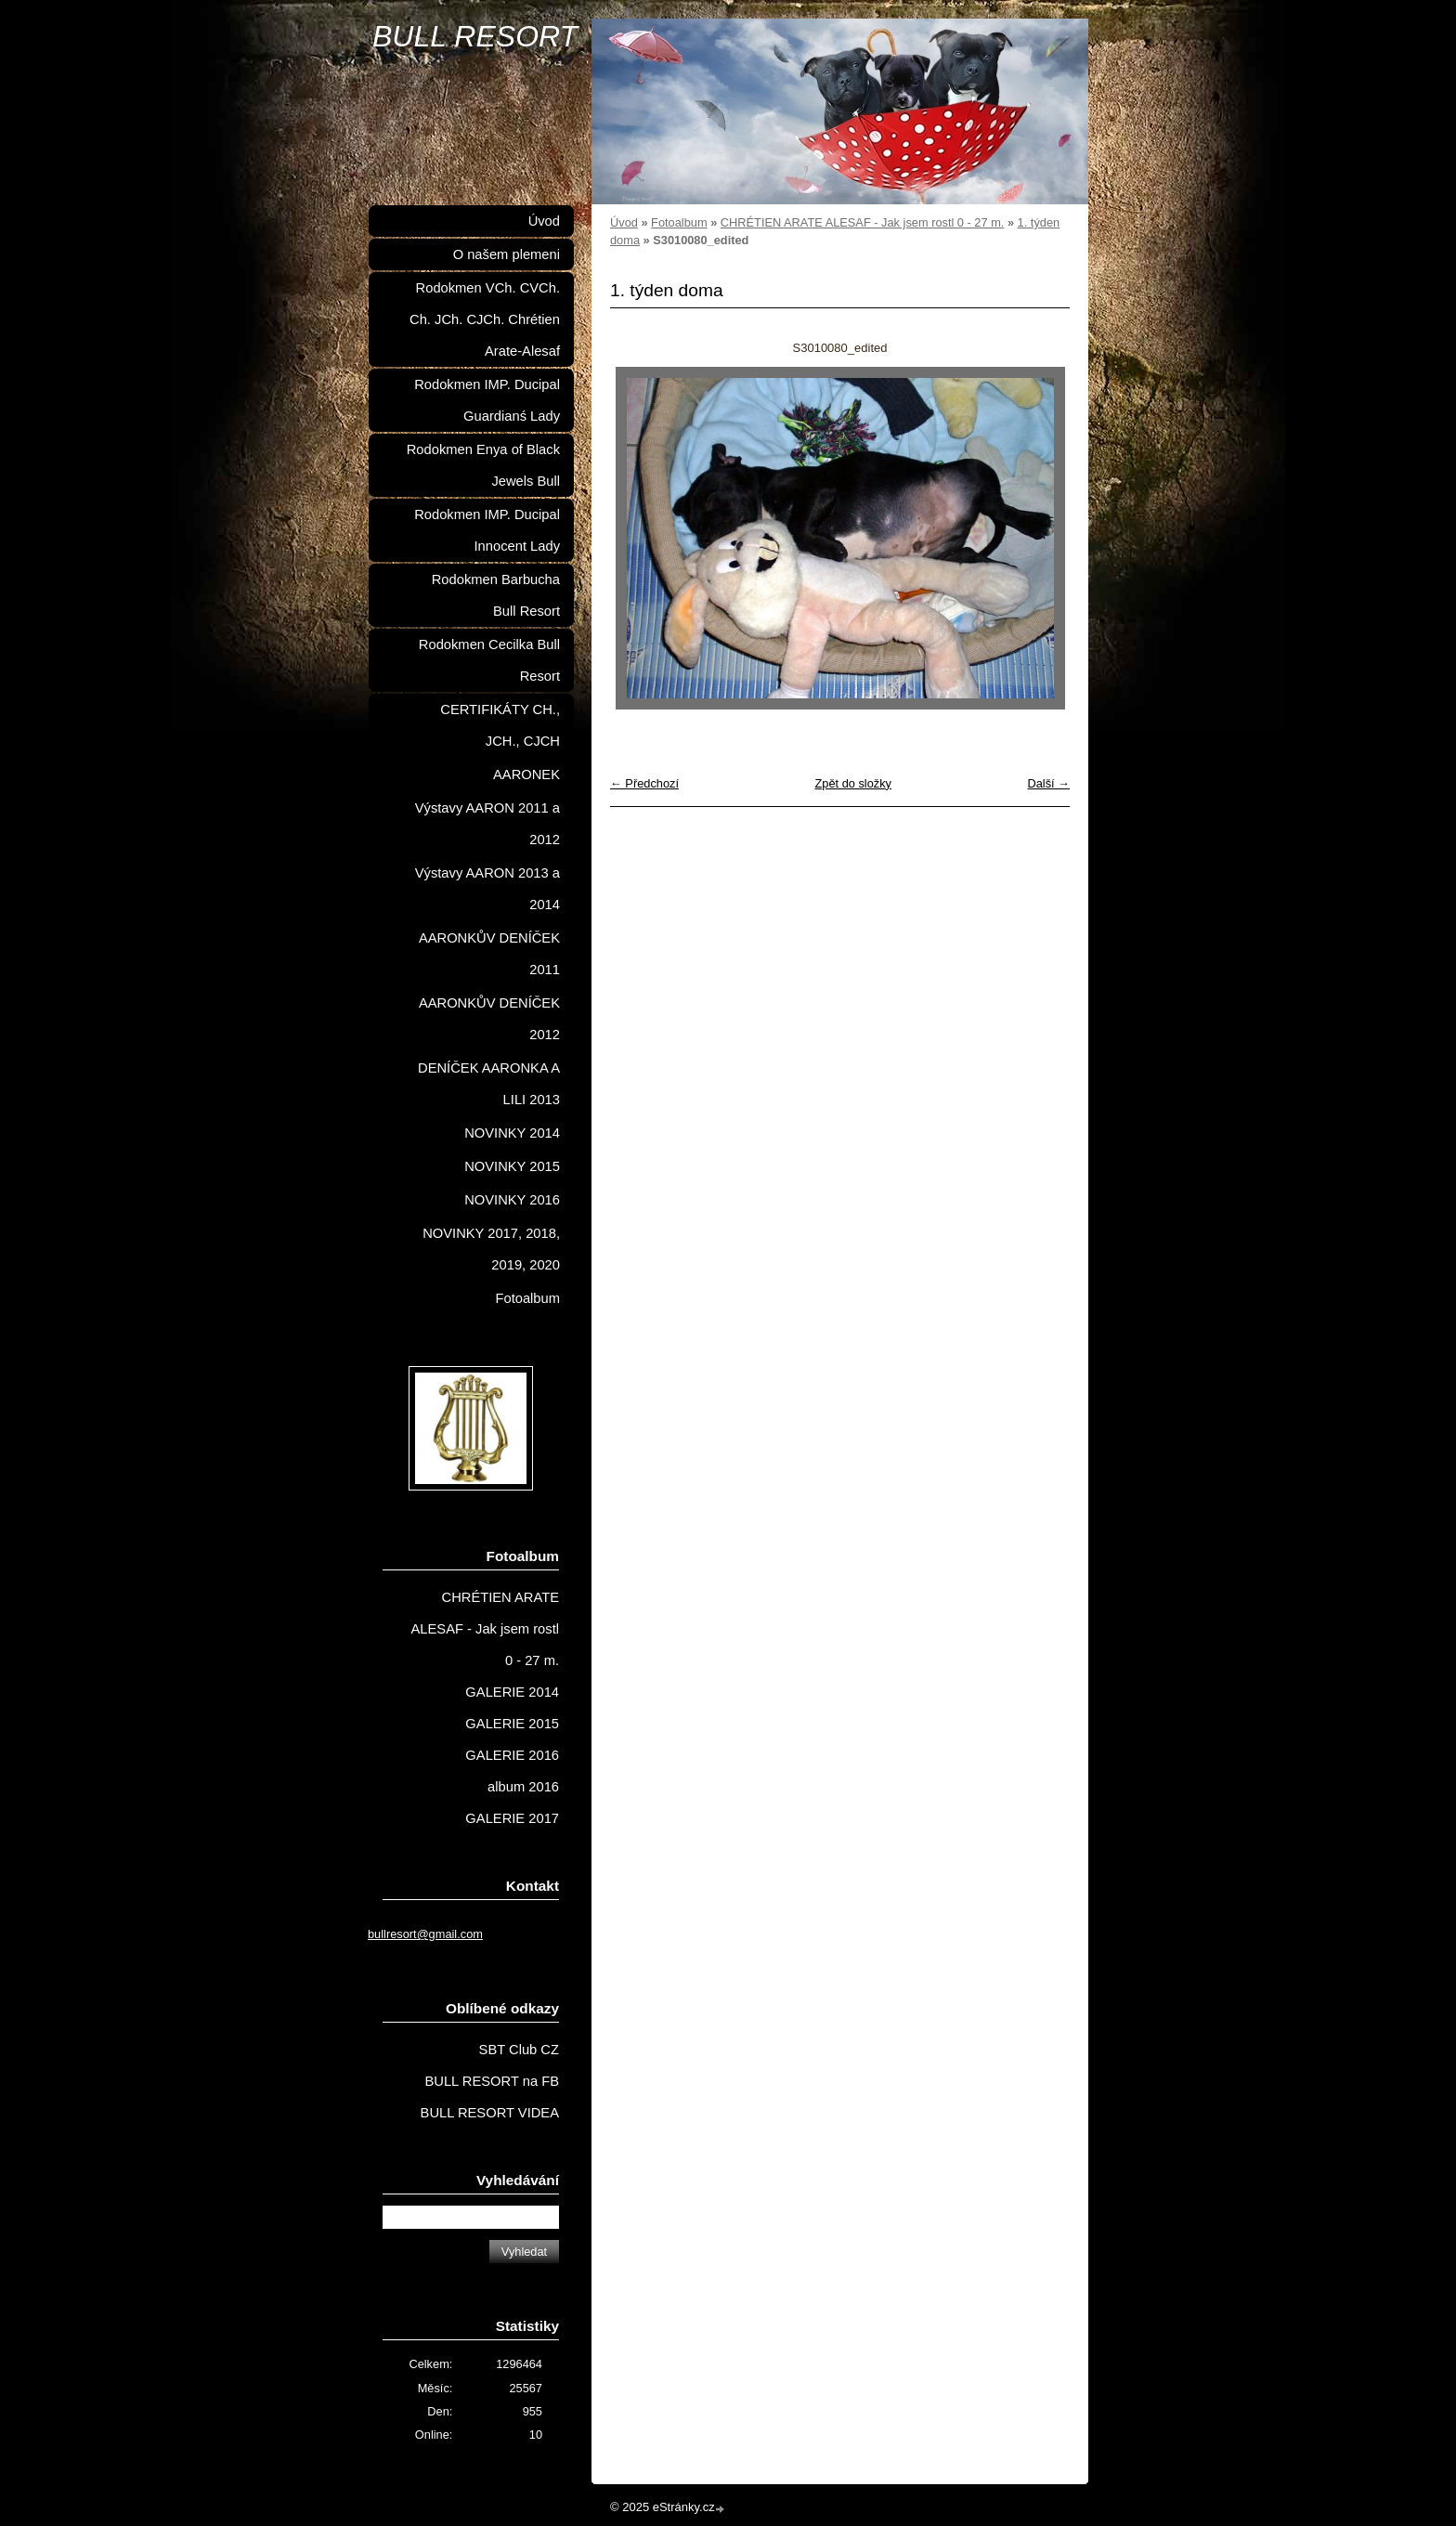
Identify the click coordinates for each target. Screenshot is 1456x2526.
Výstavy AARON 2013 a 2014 (487, 889)
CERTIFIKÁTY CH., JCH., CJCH (500, 725)
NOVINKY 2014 (512, 1133)
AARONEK (526, 774)
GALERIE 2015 (512, 1723)
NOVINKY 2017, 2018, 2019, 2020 (491, 1249)
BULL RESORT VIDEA (490, 2112)
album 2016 (523, 1786)
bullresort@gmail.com (425, 1934)
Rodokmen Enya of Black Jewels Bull (483, 465)
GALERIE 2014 (512, 1692)
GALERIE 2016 (512, 1755)
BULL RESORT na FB (491, 2081)
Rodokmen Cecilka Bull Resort (489, 660)
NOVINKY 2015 (512, 1166)
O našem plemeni (506, 254)
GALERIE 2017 (512, 1818)
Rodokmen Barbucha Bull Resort (496, 595)
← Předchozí (644, 783)
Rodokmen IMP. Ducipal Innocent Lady (487, 530)
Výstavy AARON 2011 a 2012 (487, 824)
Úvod (624, 222)
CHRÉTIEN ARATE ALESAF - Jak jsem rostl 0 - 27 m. (863, 222)
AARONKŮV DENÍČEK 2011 (489, 954)
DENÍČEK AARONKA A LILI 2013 (489, 1084)
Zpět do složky (852, 783)
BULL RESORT (475, 36)
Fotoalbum (679, 222)
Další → (1048, 783)
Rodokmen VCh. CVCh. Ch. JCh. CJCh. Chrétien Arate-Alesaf (485, 319)
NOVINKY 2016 (512, 1199)
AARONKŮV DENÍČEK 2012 (489, 1019)
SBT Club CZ (519, 2049)
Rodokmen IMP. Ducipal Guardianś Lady (487, 400)
